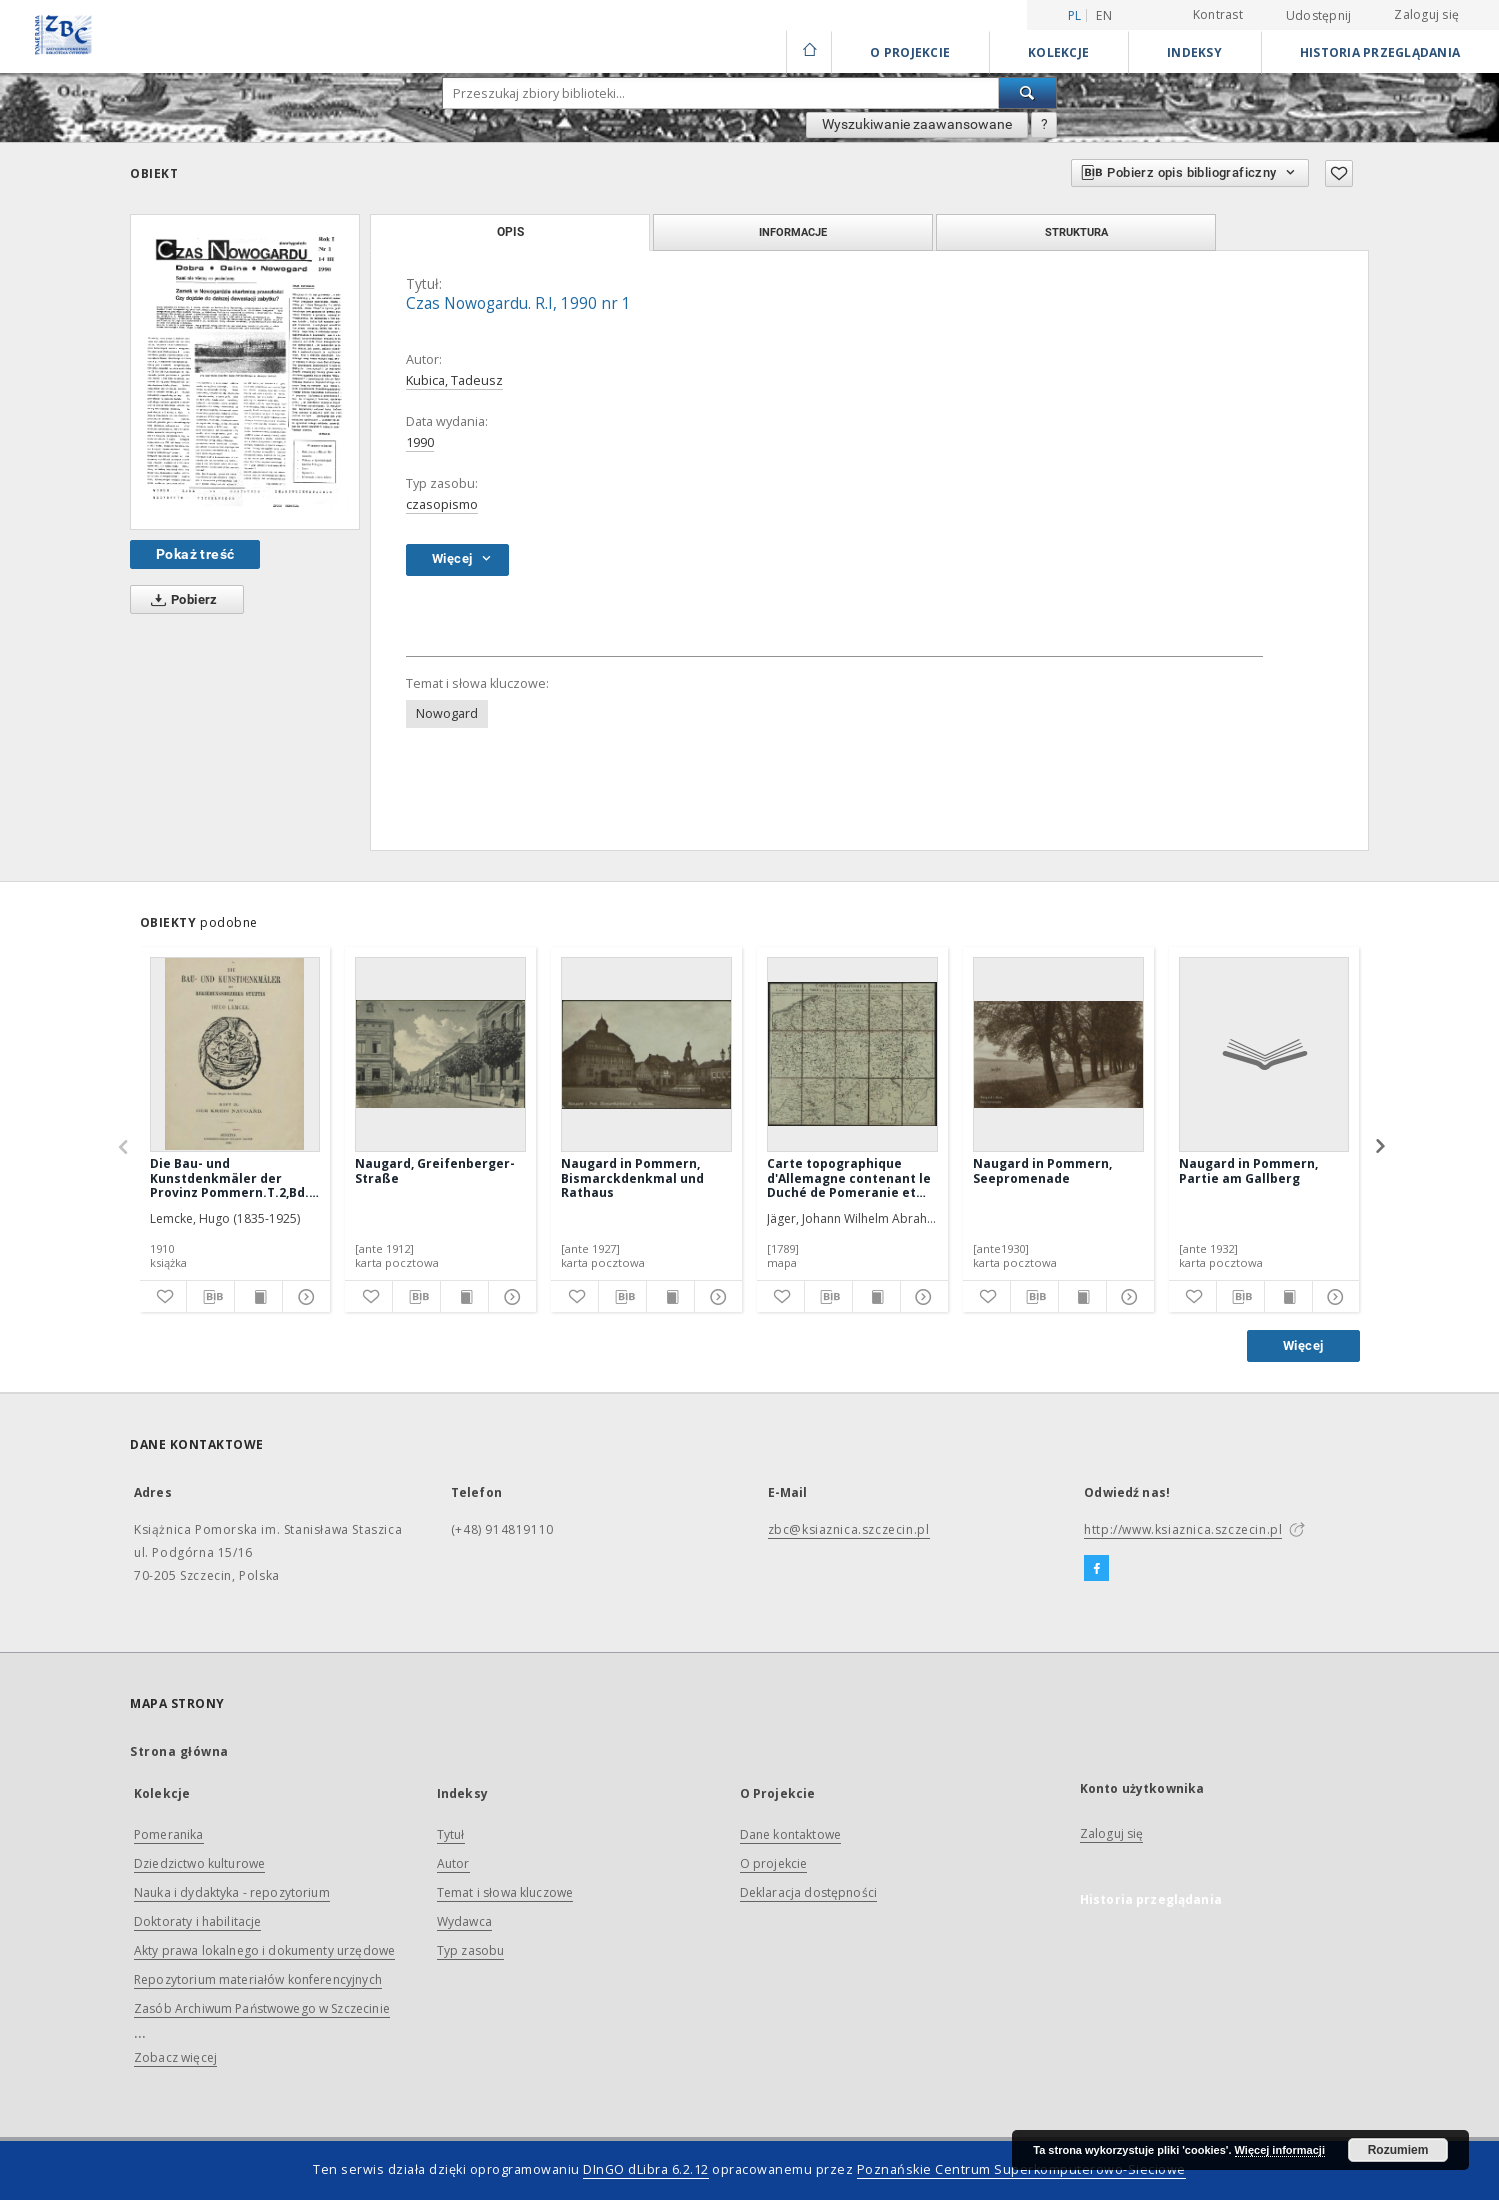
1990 (420, 442)
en (1104, 15)
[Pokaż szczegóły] (303, 1297)
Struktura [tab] (1076, 232)
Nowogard (447, 713)
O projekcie (774, 1863)
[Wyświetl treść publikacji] (258, 1297)
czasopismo (442, 504)
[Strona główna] (808, 52)
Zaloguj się (1426, 14)
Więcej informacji (1280, 2150)
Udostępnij (1319, 16)
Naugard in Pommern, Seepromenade (1042, 1170)
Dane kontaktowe (790, 1834)
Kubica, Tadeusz (454, 380)
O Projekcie (910, 52)
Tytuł (451, 1834)
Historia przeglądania (1380, 52)
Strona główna (179, 1751)
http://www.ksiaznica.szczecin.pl (1183, 1529)
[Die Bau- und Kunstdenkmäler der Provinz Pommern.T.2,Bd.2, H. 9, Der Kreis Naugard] (235, 1054)
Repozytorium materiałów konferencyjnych (258, 1979)
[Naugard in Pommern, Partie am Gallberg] (1264, 1054)
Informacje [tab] (793, 232)
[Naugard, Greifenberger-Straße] (440, 1054)
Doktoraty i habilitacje (197, 1921)
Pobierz (180, 600)
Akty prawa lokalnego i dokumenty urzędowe (264, 1950)
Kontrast (1218, 14)
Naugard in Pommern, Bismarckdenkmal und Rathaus (632, 1177)
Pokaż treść (195, 554)
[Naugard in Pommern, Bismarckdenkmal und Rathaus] (646, 1054)
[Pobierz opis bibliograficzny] (210, 1297)
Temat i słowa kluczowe (505, 1892)
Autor (453, 1863)
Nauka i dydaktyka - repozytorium (232, 1892)
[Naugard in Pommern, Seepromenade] (1058, 1054)
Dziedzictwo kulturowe (199, 1863)
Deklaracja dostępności (808, 1892)
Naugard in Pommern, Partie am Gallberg (1248, 1170)
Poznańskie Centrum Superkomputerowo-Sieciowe (1021, 2169)
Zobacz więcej (175, 2057)
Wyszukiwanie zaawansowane (917, 124)
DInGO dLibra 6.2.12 (646, 2169)
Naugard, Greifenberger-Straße (435, 1170)
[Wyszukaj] (1028, 93)
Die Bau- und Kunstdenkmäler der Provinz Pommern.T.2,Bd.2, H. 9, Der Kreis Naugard (234, 1177)
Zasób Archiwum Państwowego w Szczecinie (262, 2008)
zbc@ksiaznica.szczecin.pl (849, 1529)
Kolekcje (1058, 52)
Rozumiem (1398, 2150)
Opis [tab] (510, 232)
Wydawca (464, 1921)
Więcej (1303, 1345)
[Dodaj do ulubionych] (1339, 173)
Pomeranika (169, 1834)
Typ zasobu (471, 1950)
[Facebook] (1096, 1569)
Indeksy (1194, 52)
